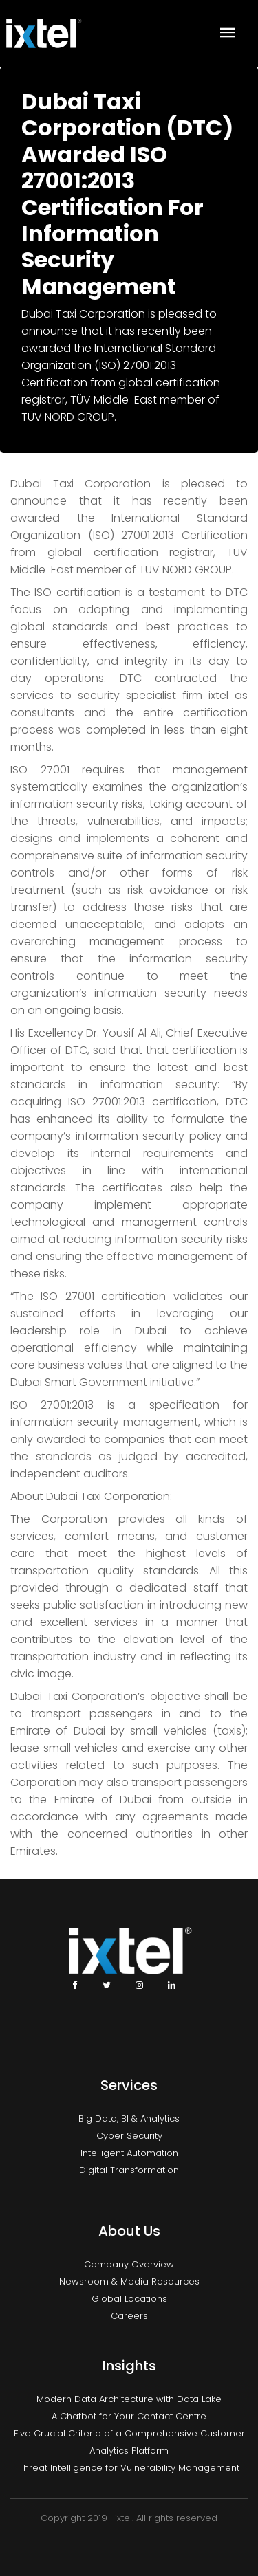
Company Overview (129, 2264)
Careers (129, 2315)
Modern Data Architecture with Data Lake (129, 2399)
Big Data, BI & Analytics (129, 2118)
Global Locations (129, 2298)
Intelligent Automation (129, 2152)
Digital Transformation (129, 2170)
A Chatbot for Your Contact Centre (129, 2416)
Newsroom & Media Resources (129, 2281)
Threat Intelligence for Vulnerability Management (129, 2467)
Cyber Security (129, 2135)
